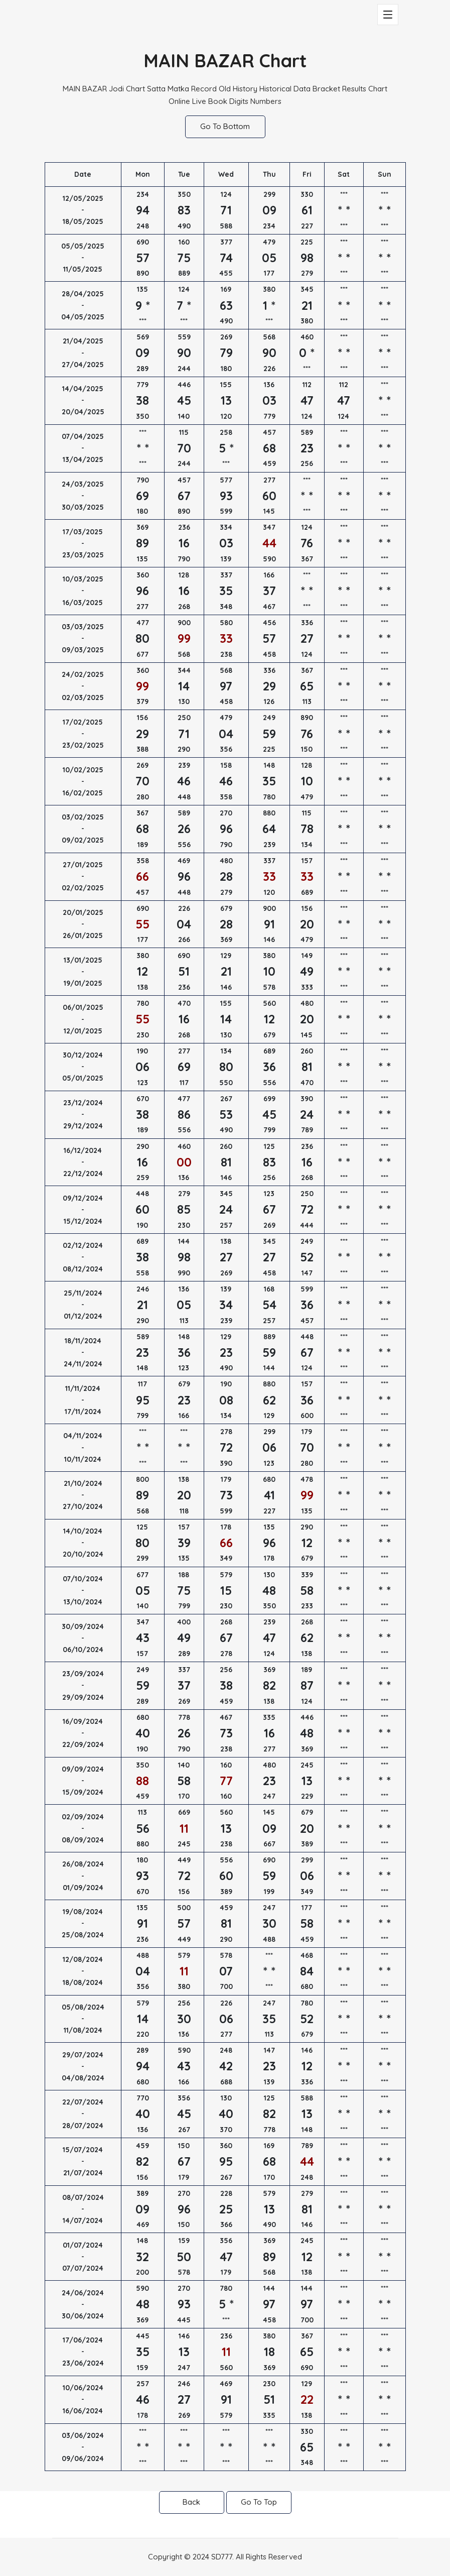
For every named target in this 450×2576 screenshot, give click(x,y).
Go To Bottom (225, 126)
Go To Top (259, 2502)
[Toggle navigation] (387, 14)
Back (191, 2502)
